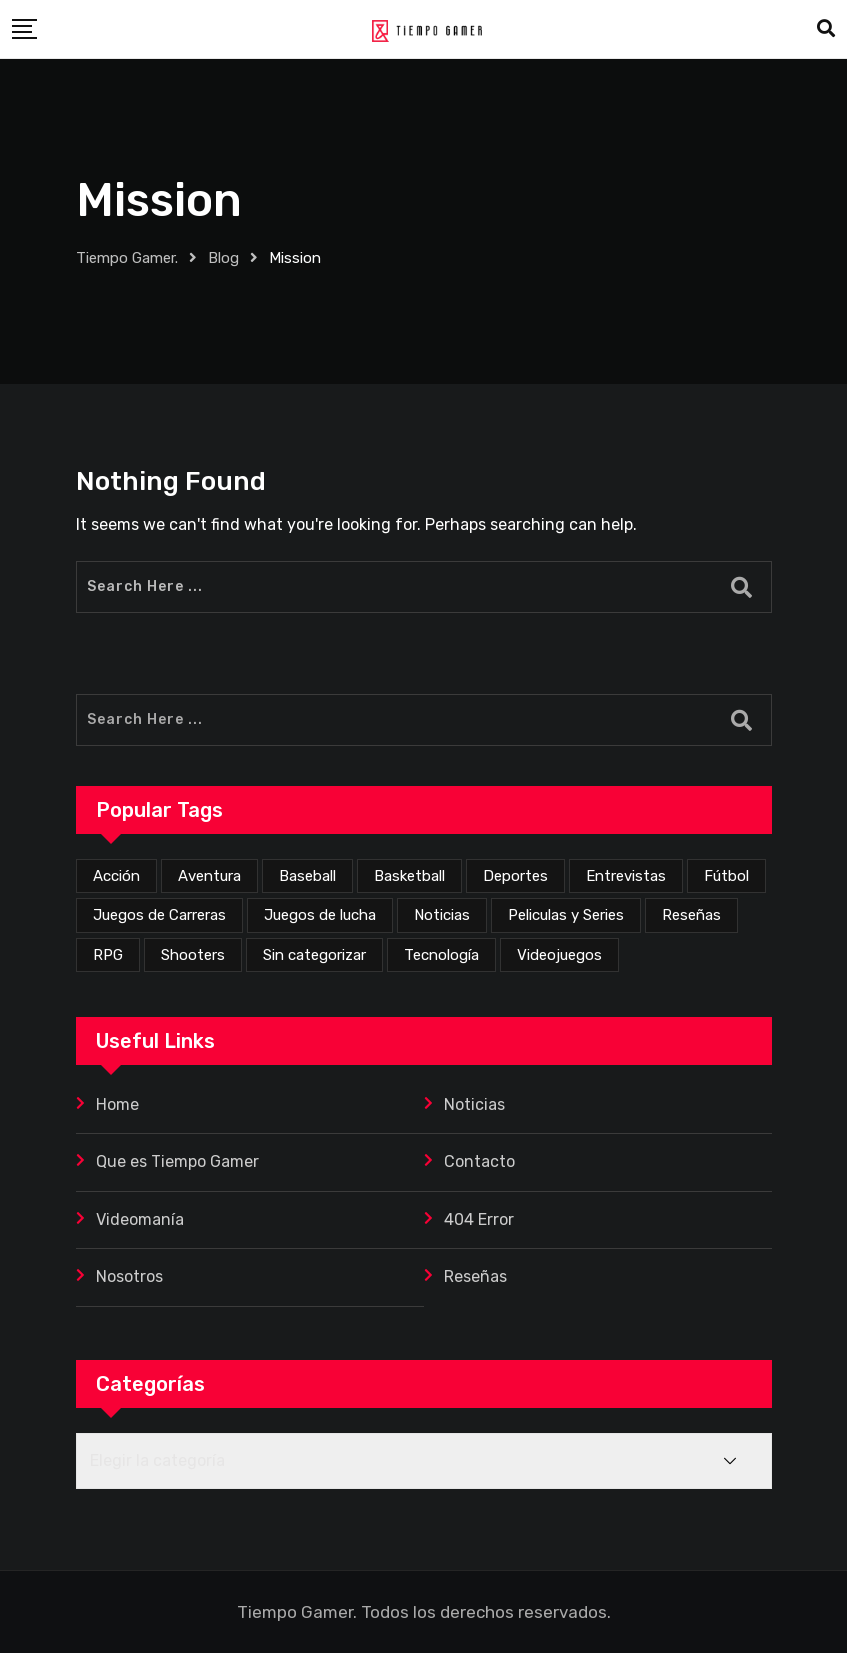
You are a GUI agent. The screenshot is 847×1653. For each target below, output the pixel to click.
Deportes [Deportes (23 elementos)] (515, 876)
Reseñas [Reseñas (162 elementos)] (691, 915)
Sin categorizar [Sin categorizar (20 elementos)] (314, 955)
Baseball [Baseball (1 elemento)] (307, 876)
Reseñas (475, 1276)
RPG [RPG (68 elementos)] (108, 955)
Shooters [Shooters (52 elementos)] (193, 955)
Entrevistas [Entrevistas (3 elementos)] (626, 876)
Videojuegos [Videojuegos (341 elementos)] (559, 955)
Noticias (474, 1104)
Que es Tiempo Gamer (177, 1161)
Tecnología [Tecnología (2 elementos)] (441, 955)
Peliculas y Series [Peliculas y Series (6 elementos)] (566, 915)
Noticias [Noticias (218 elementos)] (442, 915)
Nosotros (129, 1276)
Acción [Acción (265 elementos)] (116, 876)
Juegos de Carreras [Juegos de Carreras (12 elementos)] (159, 915)
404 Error (479, 1219)
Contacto (479, 1161)
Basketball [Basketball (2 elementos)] (409, 876)
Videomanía (140, 1219)
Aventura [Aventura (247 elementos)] (209, 876)
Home (117, 1104)
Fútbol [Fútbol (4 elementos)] (726, 876)
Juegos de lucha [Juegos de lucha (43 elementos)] (320, 915)
